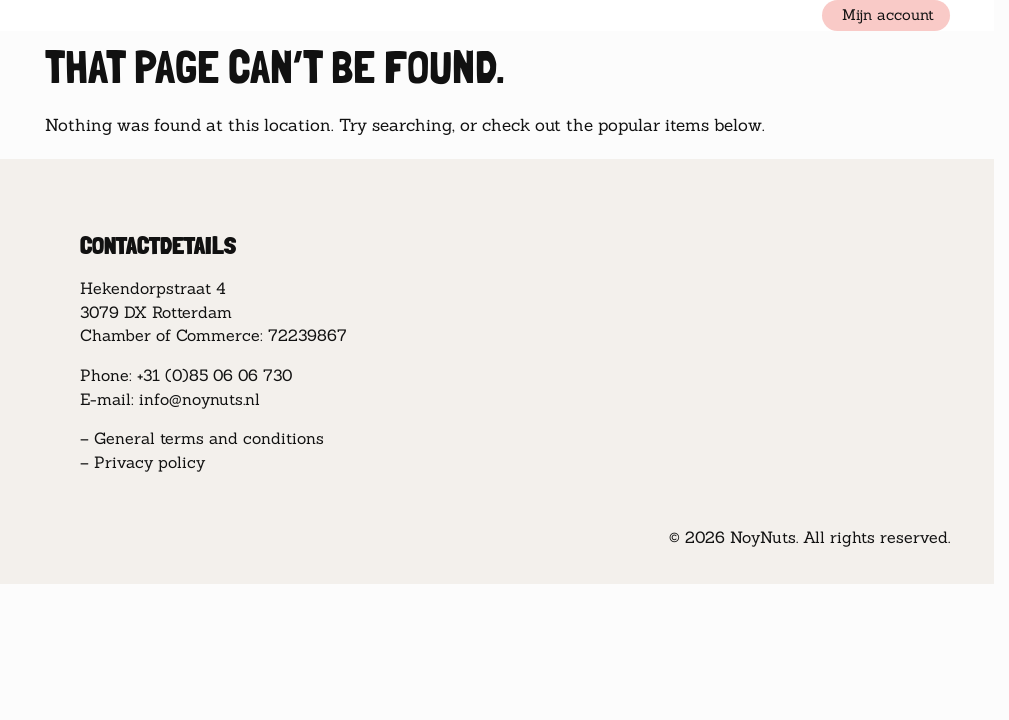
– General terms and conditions (202, 438)
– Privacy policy (142, 462)
